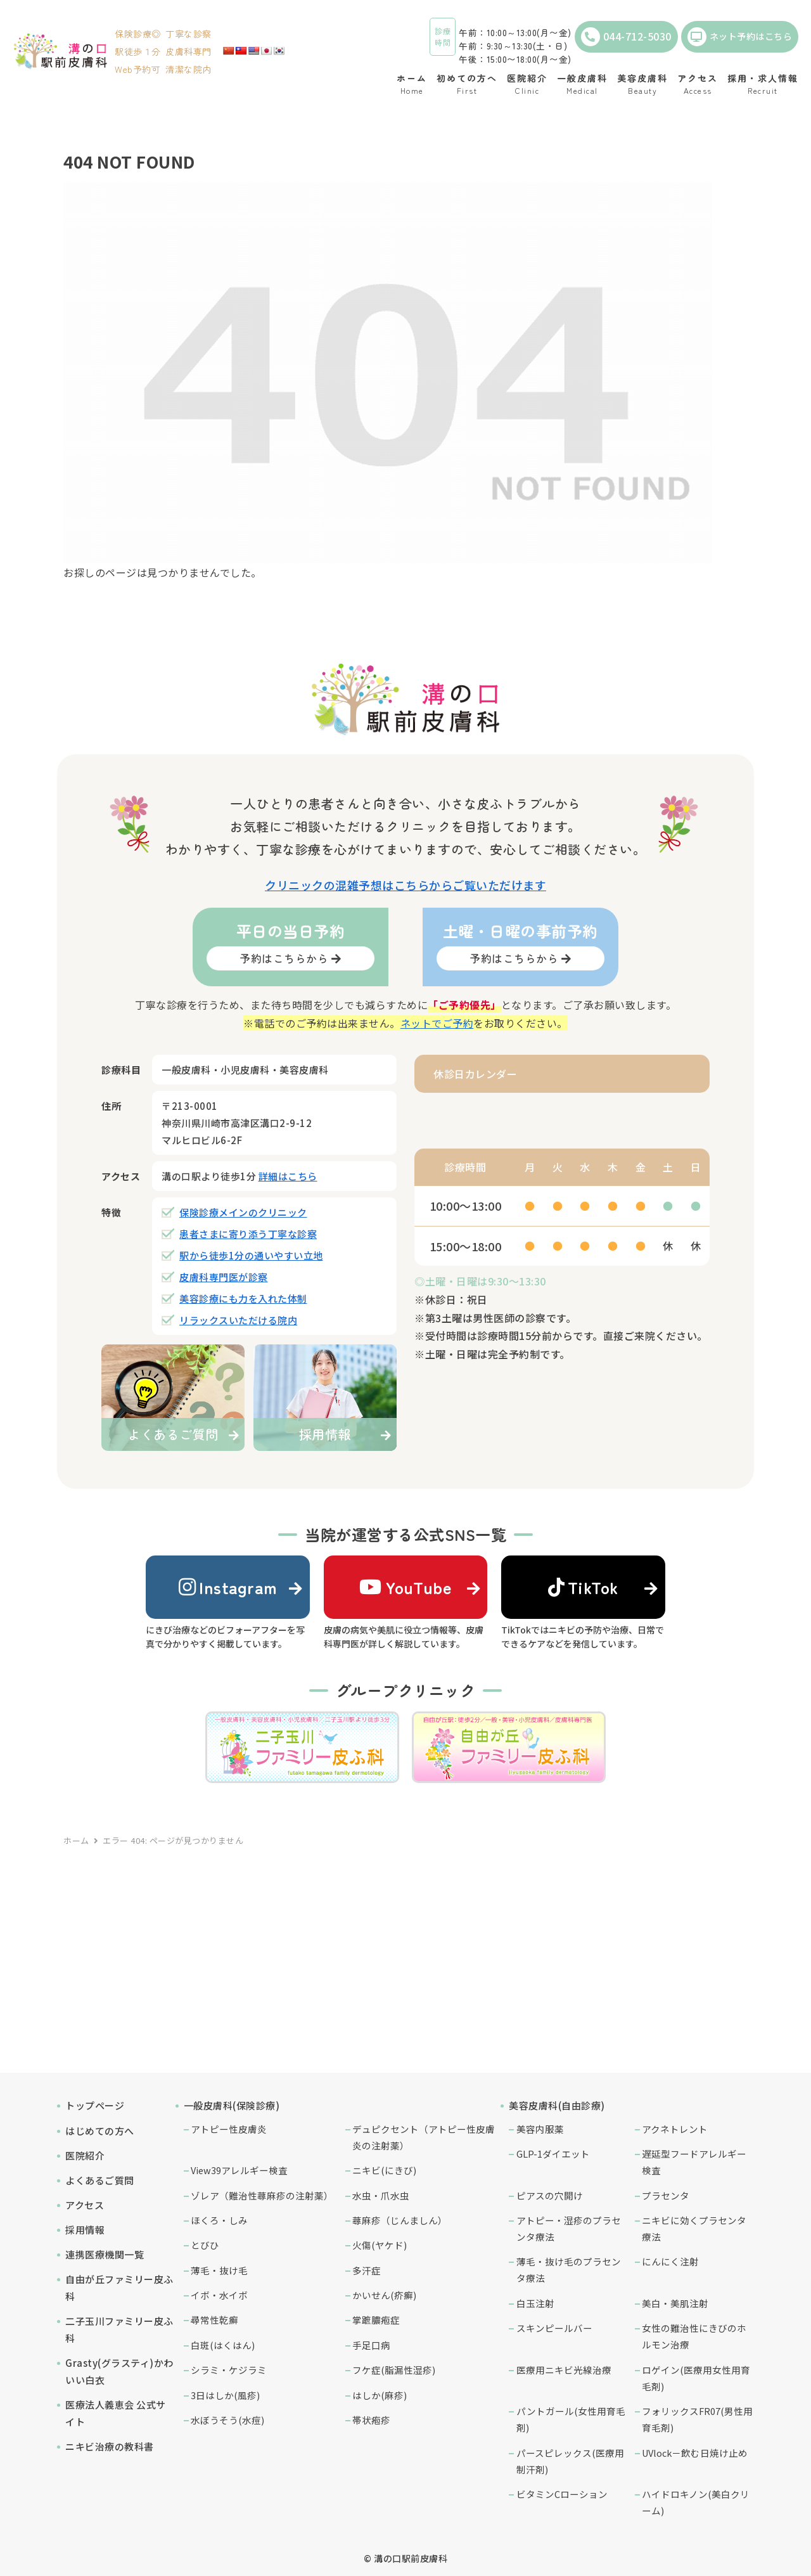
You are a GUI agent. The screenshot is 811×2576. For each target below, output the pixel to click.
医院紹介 (85, 2155)
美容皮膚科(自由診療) (557, 2105)
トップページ (94, 2105)
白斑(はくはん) (223, 2345)
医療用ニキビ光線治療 (563, 2369)
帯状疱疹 (371, 2419)
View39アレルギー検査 (239, 2170)
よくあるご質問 (99, 2180)
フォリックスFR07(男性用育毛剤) (697, 2419)
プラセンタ (665, 2195)
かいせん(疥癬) (384, 2295)
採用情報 (85, 2229)
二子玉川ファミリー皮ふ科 (119, 2329)
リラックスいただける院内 (238, 1320)
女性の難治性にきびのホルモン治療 (694, 2336)
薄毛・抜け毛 (219, 2270)
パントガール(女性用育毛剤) (570, 2419)
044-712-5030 (626, 36)
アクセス (84, 2205)
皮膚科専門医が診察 (223, 1277)
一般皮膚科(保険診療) (232, 2105)
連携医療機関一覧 (104, 2254)
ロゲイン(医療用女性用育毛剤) (696, 2378)
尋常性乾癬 (214, 2319)
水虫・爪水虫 (380, 2195)
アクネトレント (675, 2128)
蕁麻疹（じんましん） (399, 2220)
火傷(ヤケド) (379, 2244)
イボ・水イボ (219, 2295)
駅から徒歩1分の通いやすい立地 (251, 1255)
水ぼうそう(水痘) (227, 2419)
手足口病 (371, 2345)
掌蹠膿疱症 (376, 2319)
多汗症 (366, 2270)
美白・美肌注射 (675, 2303)
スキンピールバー (554, 2327)
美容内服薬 (540, 2128)
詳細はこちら (288, 1176)
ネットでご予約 (437, 1023)
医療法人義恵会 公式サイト (115, 2413)
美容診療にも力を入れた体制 (243, 1298)
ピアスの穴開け (549, 2195)
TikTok (583, 1587)
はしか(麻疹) (379, 2395)
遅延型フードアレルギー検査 (694, 2162)
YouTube (405, 1587)
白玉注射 (535, 2303)
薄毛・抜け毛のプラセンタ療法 (568, 2269)
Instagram (228, 1587)
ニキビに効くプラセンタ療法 (694, 2228)
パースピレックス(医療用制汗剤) (570, 2461)
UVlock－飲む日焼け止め (695, 2452)
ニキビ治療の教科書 (109, 2446)
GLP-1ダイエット (553, 2153)
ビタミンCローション (562, 2494)
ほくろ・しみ (219, 2220)
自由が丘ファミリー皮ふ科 (119, 2287)
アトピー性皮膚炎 (229, 2128)
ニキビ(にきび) (384, 2170)
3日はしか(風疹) (225, 2395)
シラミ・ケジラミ (229, 2369)
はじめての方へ (99, 2130)
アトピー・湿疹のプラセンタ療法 (568, 2228)
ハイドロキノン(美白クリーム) (696, 2502)
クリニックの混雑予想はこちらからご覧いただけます (405, 885)
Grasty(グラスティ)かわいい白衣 (119, 2371)
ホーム (76, 1840)
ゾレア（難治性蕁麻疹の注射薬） (262, 2195)
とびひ (205, 2244)
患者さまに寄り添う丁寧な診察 (248, 1233)
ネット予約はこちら (740, 36)
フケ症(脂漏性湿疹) (393, 2369)
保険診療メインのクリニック (243, 1212)
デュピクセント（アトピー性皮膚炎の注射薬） (423, 2137)
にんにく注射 (670, 2261)
